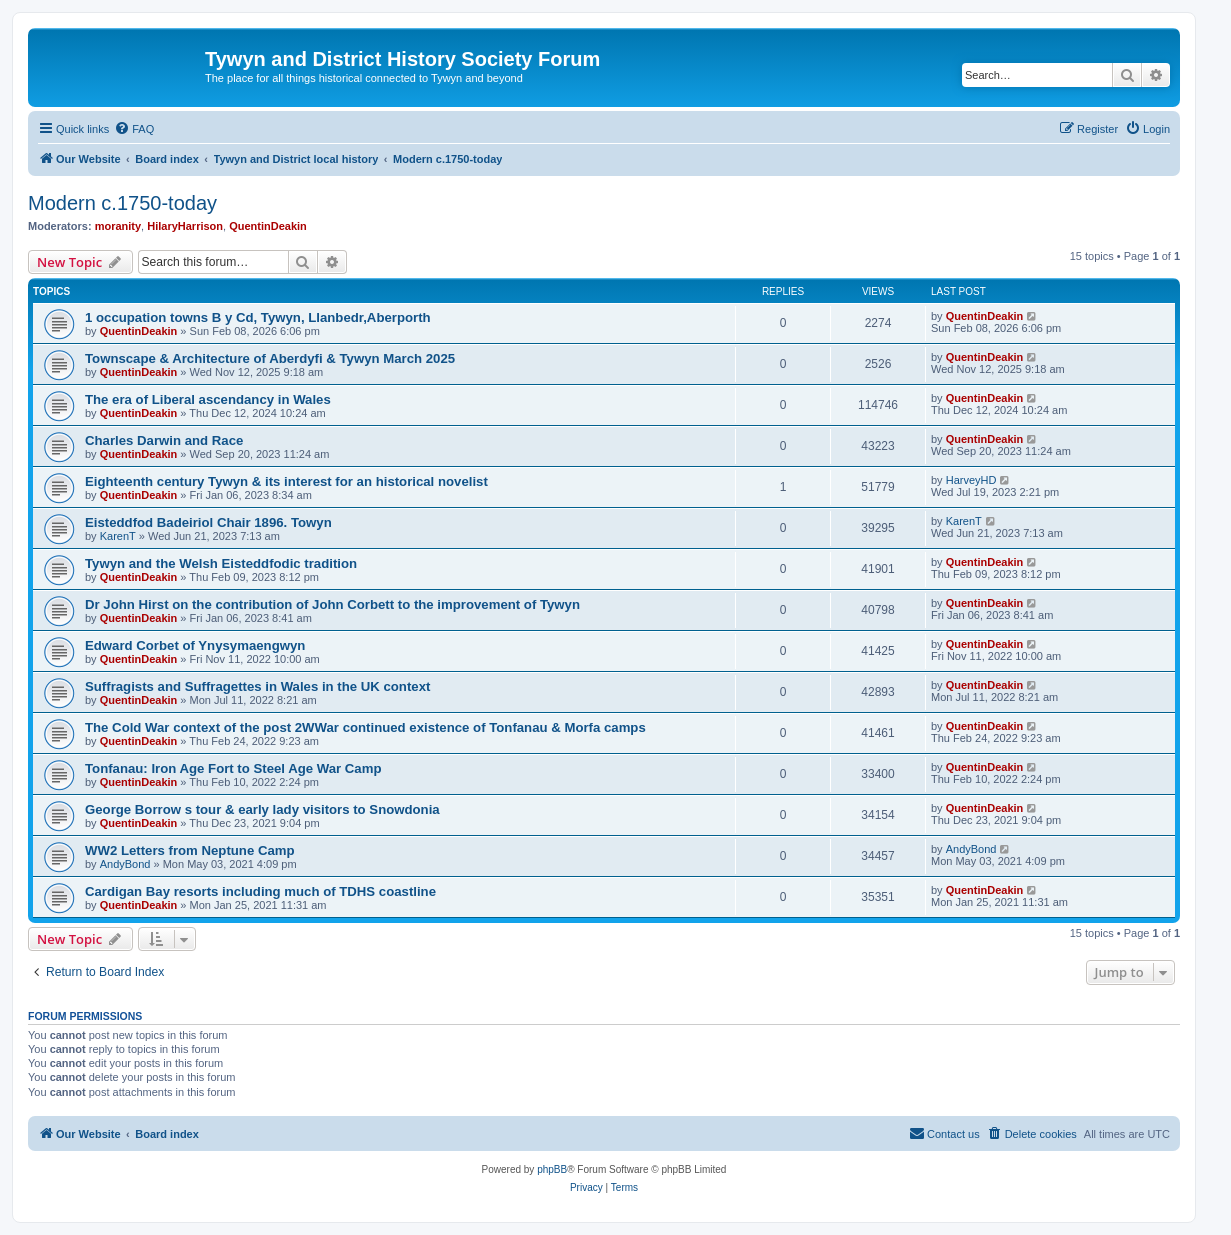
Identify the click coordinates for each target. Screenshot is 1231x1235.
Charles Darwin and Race (164, 440)
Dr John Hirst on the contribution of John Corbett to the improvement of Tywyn (332, 604)
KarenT (118, 536)
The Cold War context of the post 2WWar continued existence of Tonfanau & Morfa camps (365, 727)
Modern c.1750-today (122, 203)
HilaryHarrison (185, 226)
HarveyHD (971, 480)
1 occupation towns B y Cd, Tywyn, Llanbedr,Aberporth (258, 317)
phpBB (552, 1169)
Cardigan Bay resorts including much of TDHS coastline (260, 891)
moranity (118, 226)
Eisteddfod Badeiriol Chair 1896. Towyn (208, 522)
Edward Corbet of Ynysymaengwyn (195, 645)
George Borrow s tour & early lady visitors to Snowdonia (262, 809)
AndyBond (125, 864)
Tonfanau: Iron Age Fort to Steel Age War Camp (233, 768)
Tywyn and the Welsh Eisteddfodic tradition (221, 563)
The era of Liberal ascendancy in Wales (208, 399)
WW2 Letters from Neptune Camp (190, 850)
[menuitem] (134, 129)
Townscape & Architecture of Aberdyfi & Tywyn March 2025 (270, 358)
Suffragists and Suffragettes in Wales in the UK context (257, 686)
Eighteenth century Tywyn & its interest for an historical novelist (286, 481)
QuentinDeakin (268, 226)
